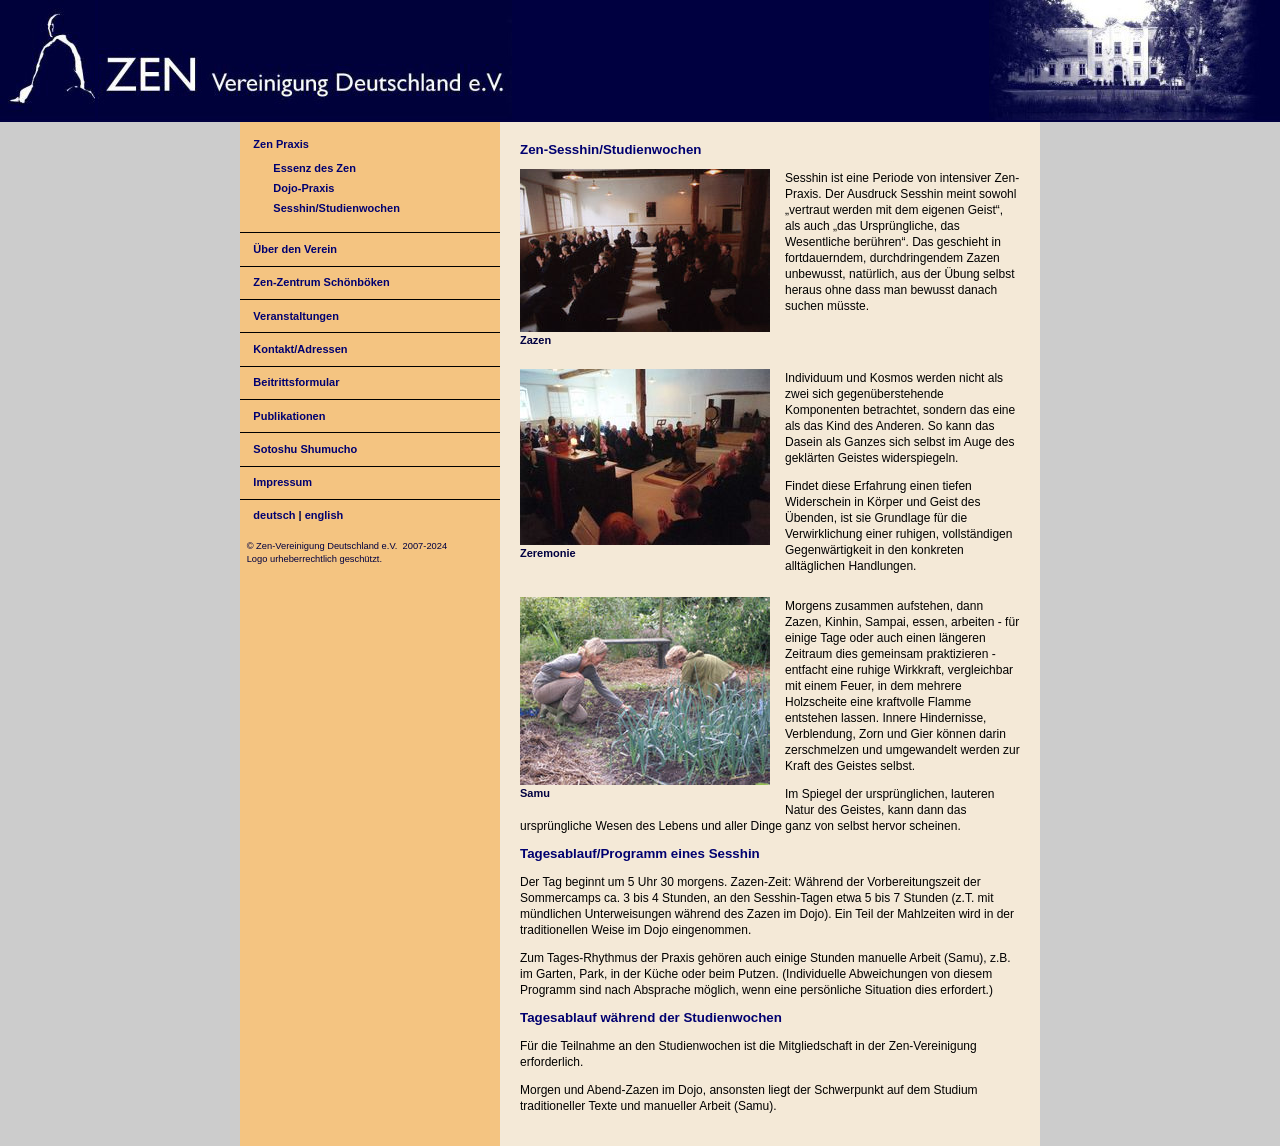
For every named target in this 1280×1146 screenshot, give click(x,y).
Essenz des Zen (314, 168)
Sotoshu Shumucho (305, 449)
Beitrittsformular (296, 382)
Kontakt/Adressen (300, 349)
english (324, 515)
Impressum (282, 482)
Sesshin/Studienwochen (336, 208)
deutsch (274, 515)
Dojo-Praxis (303, 188)
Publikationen (289, 416)
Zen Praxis (281, 144)
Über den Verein (295, 249)
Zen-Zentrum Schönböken (321, 282)
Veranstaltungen (296, 316)
